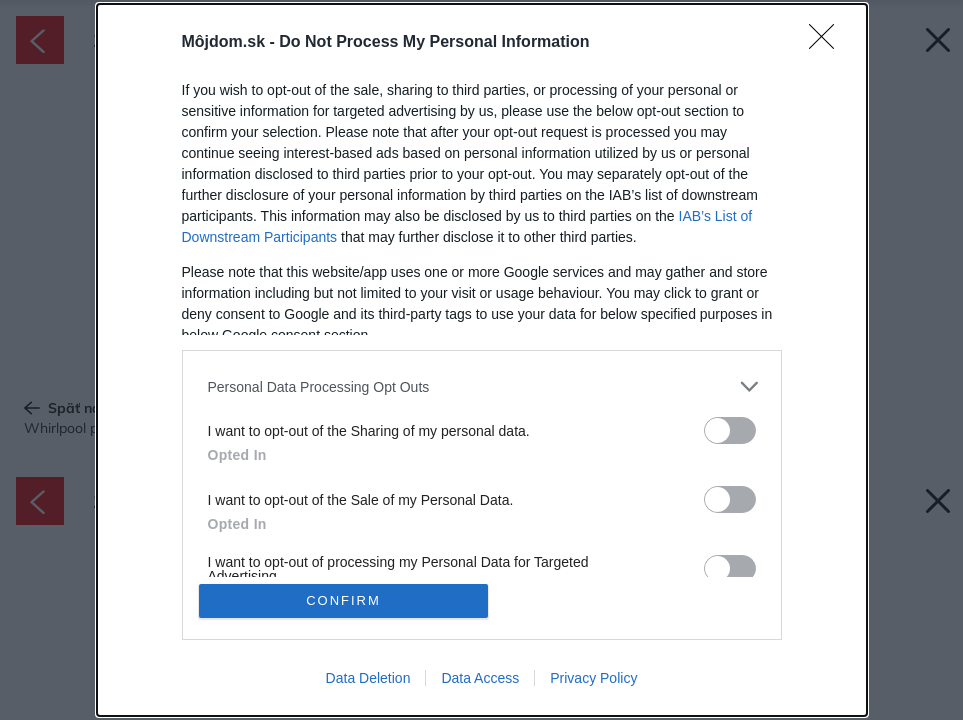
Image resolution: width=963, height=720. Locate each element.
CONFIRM (343, 600)
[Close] (828, 43)
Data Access (480, 678)
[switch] (730, 430)
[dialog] (482, 360)
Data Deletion (368, 678)
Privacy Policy (593, 678)
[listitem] (482, 386)
